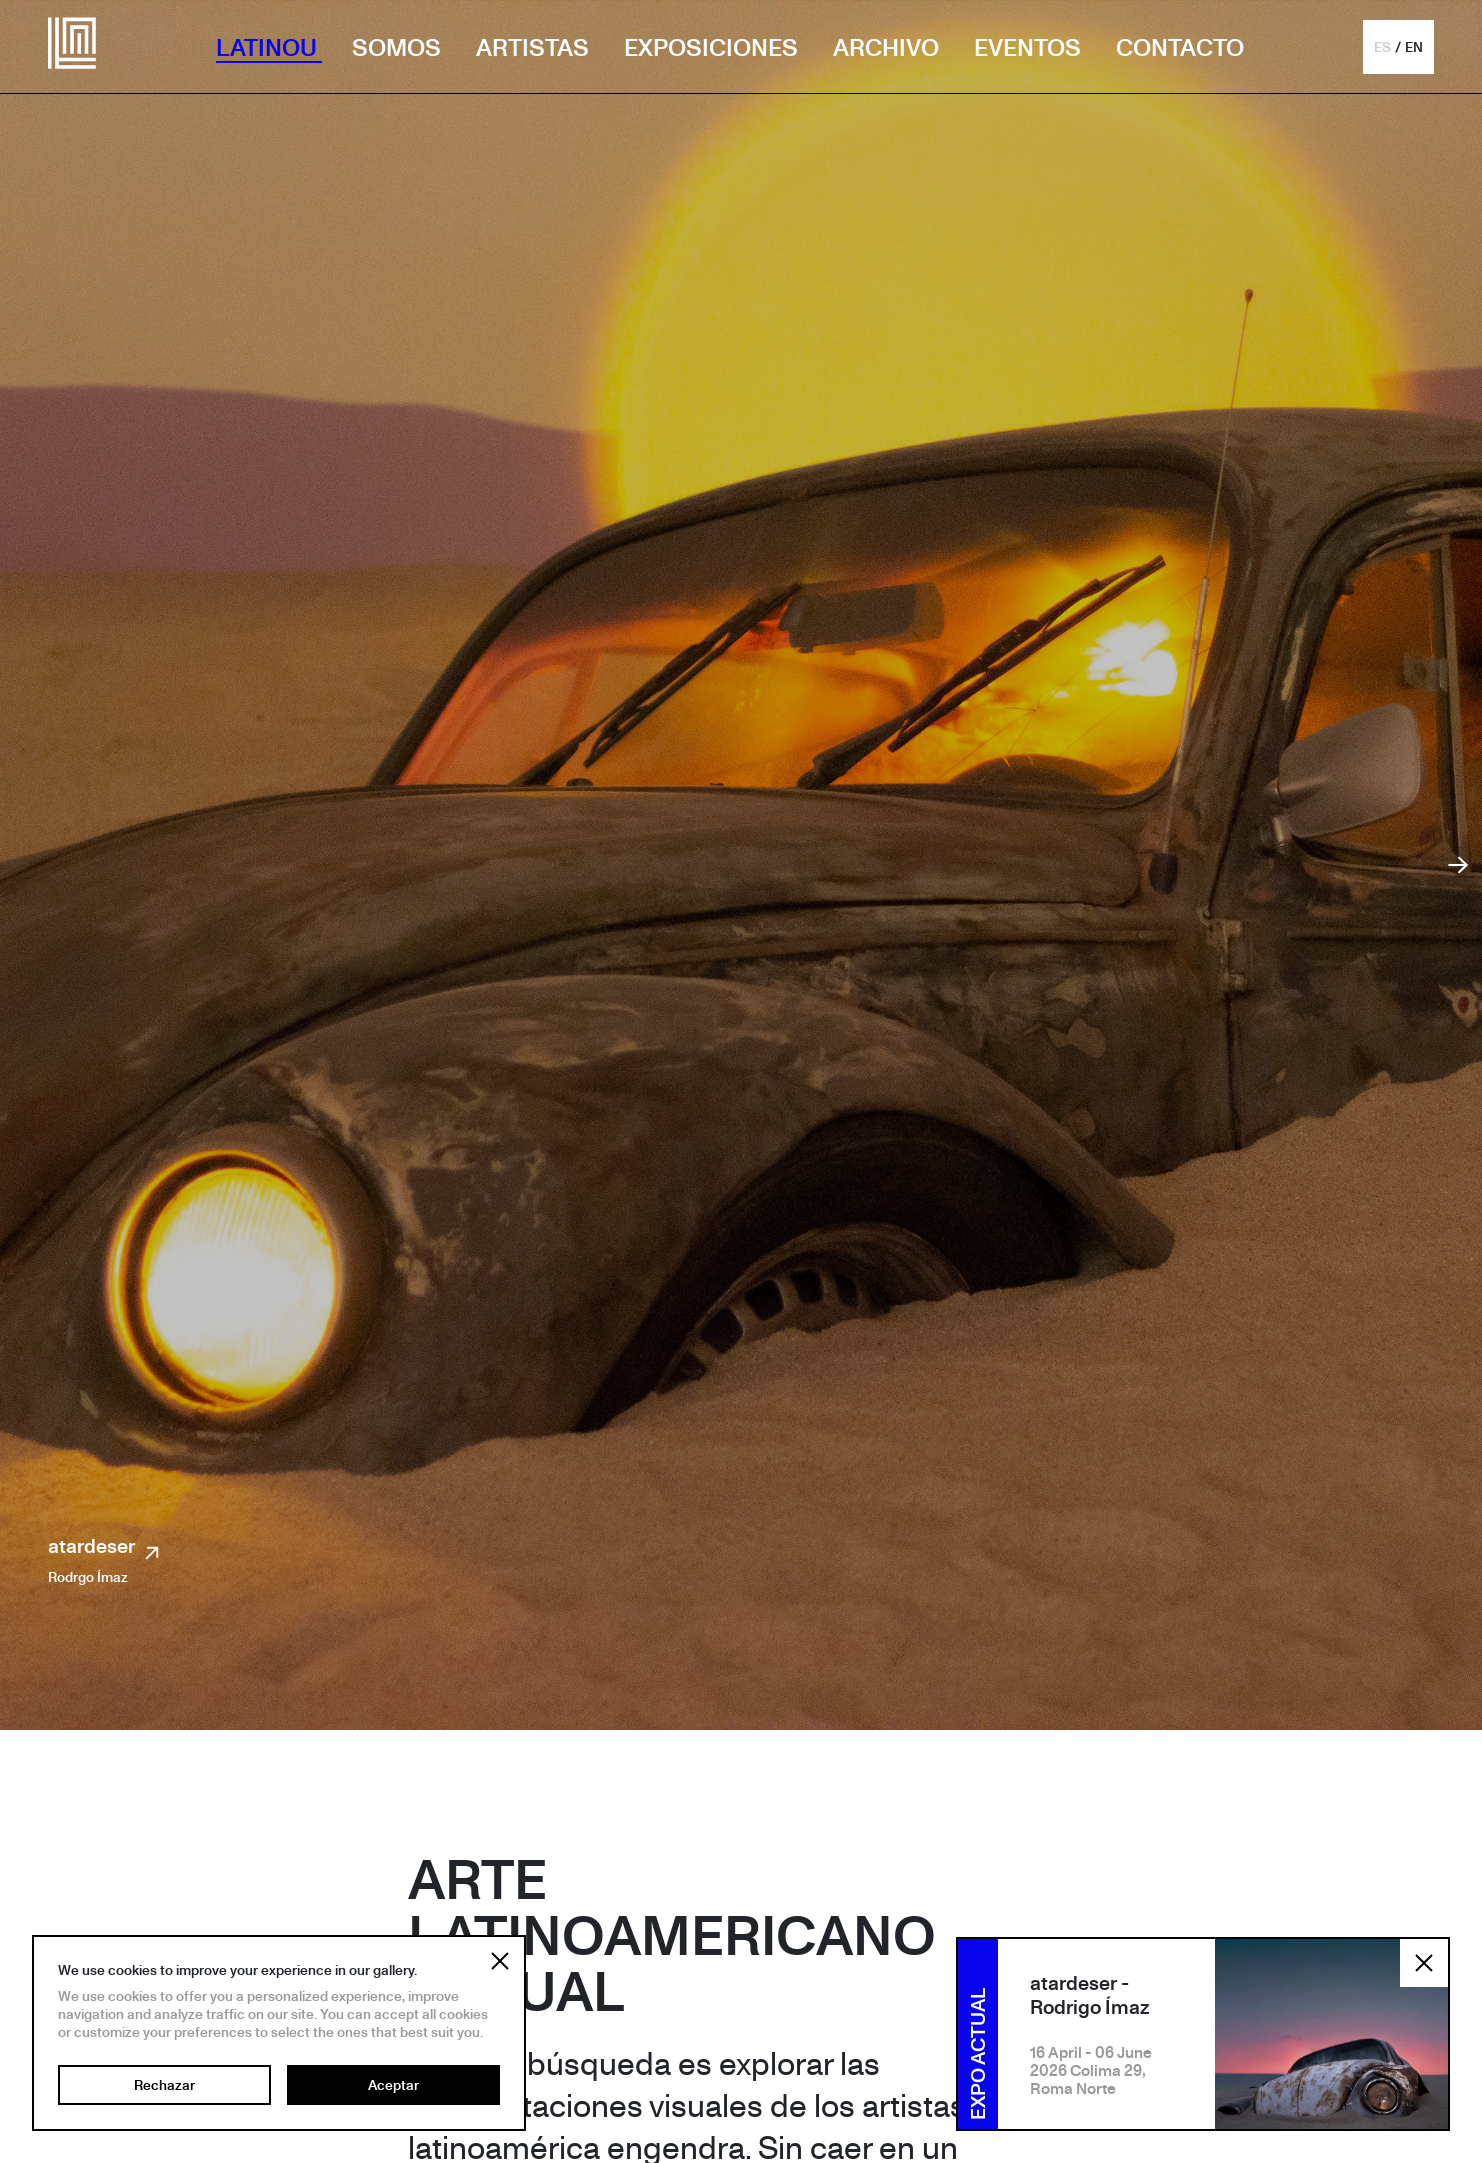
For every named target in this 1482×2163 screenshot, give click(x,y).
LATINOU (269, 47)
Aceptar (393, 2084)
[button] (1398, 47)
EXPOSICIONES (713, 47)
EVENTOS (1030, 47)
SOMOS (399, 47)
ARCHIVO (888, 47)
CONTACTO (1180, 47)
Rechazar (164, 2084)
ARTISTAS (535, 47)
